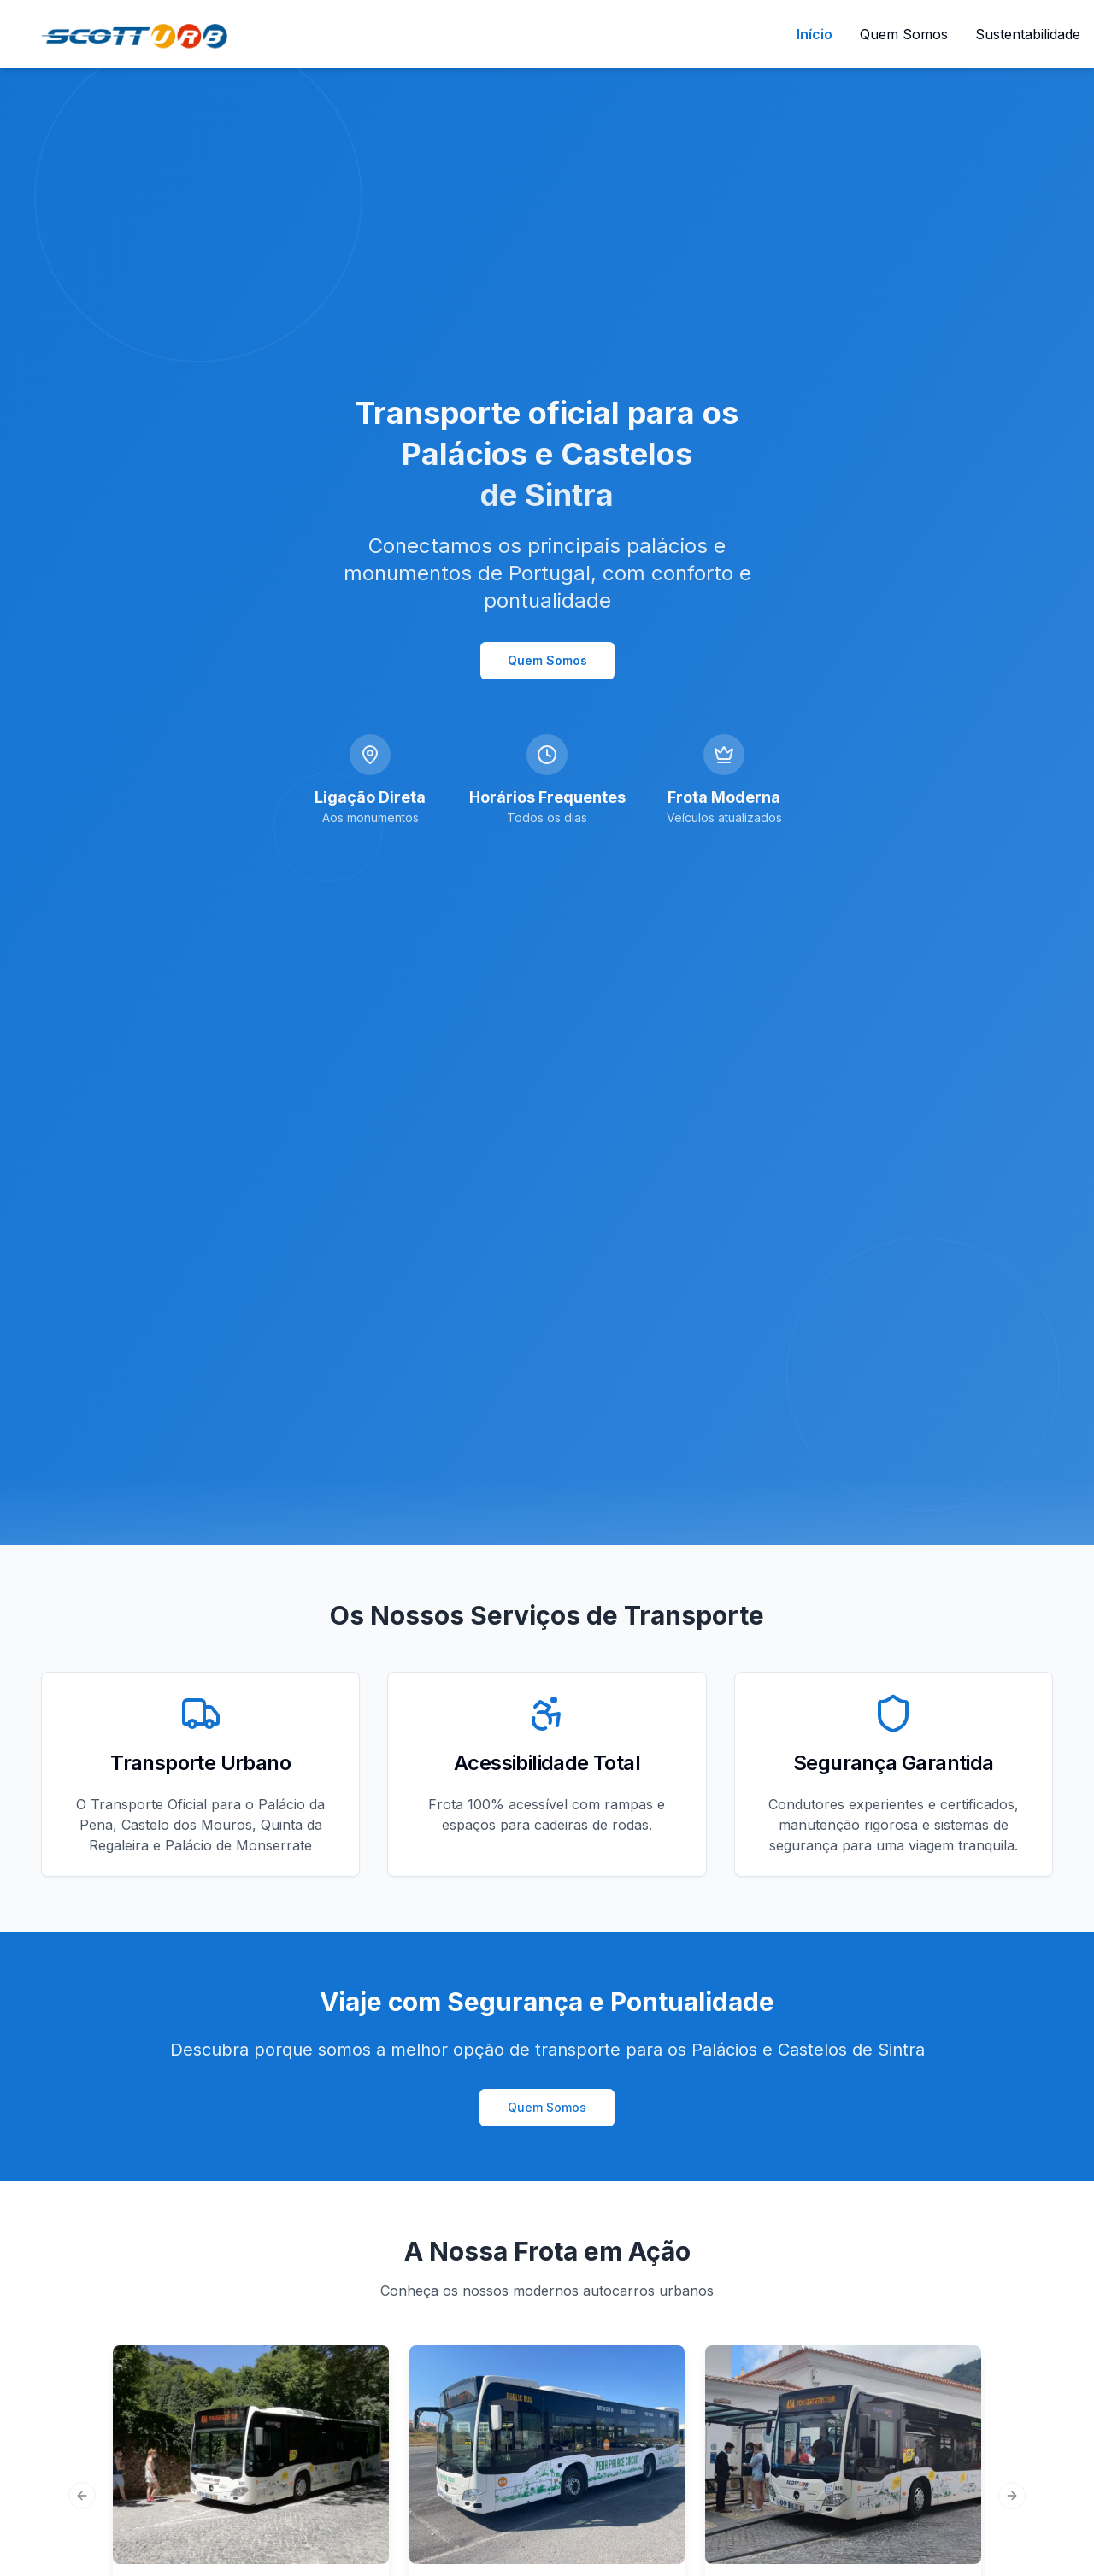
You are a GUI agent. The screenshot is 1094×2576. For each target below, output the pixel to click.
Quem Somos (904, 34)
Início (814, 34)
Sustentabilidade (1027, 34)
